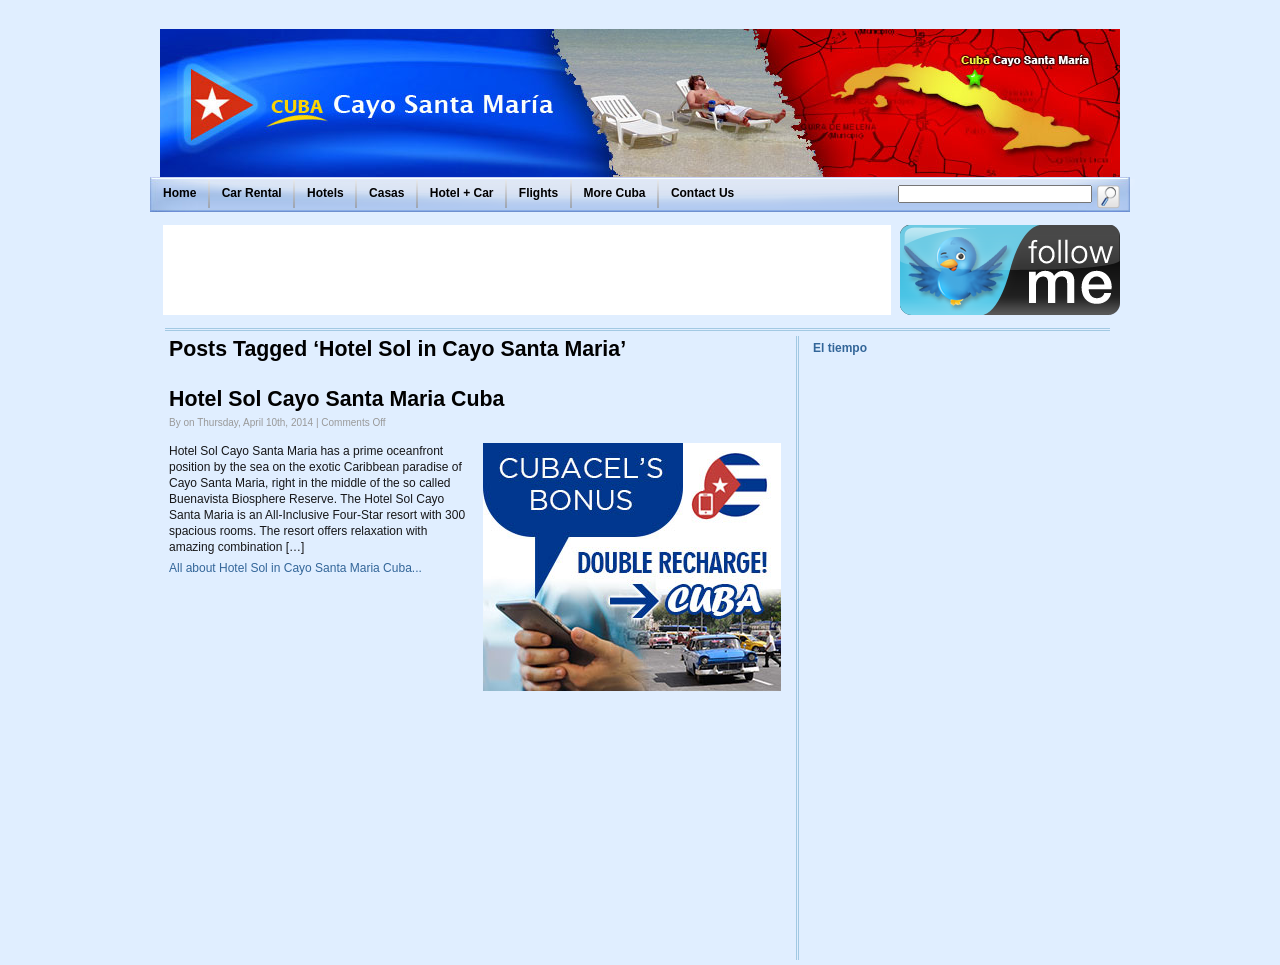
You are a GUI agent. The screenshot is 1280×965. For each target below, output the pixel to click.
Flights (538, 193)
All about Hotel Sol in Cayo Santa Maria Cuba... (295, 568)
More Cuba (615, 193)
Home (179, 193)
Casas (386, 193)
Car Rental (252, 193)
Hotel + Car (462, 193)
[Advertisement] (527, 270)
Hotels (325, 193)
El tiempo (840, 348)
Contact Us (702, 193)
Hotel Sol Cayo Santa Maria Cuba (336, 399)
